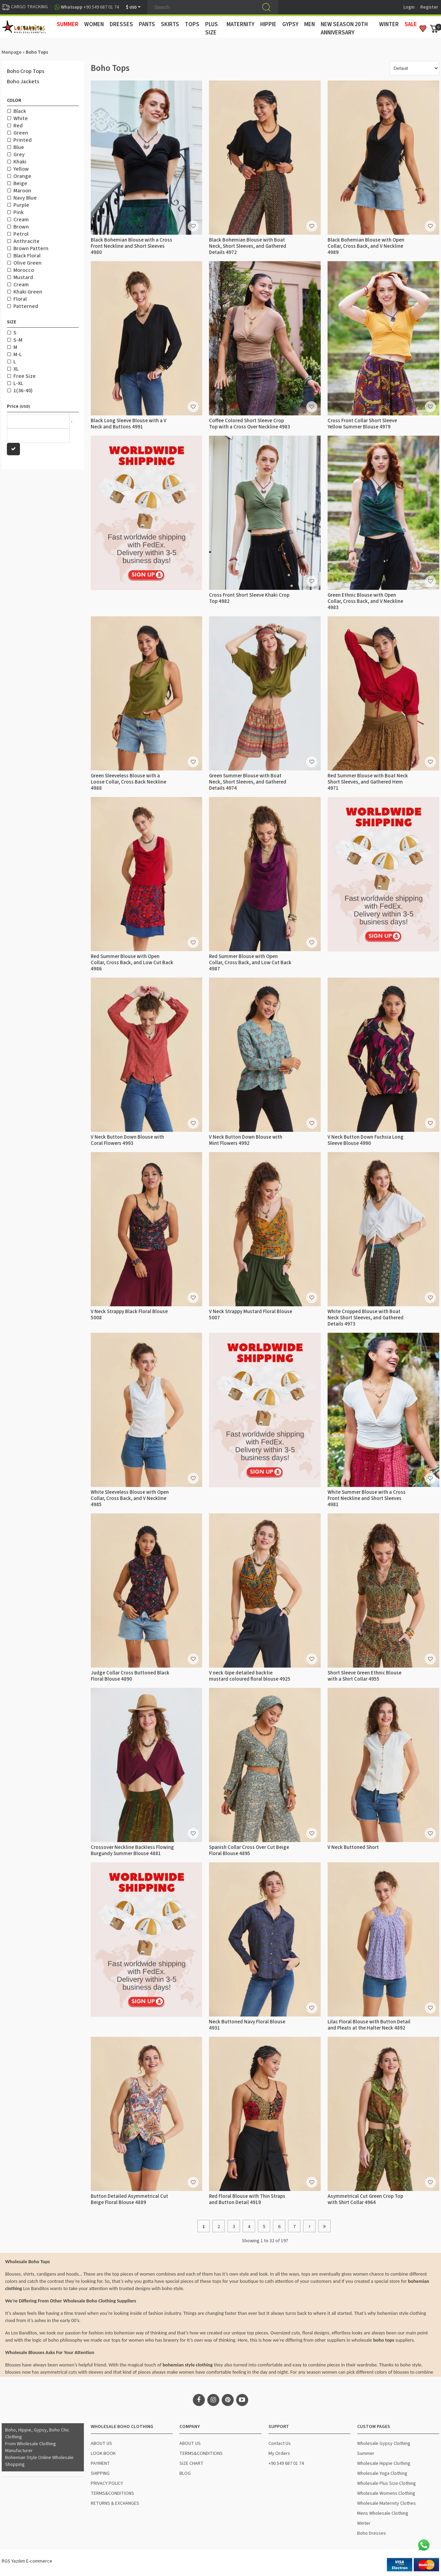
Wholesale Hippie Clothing (383, 2463)
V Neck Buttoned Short (353, 1847)
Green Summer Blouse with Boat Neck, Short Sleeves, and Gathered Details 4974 (247, 782)
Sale (411, 24)
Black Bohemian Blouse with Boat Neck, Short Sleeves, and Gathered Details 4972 (247, 246)
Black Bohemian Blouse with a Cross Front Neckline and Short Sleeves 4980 (131, 246)
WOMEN (94, 24)
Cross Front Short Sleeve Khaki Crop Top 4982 (249, 598)
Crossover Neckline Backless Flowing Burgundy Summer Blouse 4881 (132, 1850)
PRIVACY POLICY (107, 2483)
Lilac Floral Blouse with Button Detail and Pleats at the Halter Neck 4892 (369, 2025)
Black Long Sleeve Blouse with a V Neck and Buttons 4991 (128, 423)
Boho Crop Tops (25, 71)
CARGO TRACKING (25, 6)
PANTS (147, 24)
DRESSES (121, 24)
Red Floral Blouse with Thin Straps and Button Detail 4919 (247, 2199)
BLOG (185, 2473)
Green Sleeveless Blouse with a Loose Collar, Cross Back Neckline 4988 (128, 782)
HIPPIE (268, 24)
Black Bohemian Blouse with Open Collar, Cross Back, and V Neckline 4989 (366, 246)
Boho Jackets (23, 81)
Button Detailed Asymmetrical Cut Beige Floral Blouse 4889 (129, 2199)
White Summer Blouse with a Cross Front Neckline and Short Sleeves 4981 (367, 1498)
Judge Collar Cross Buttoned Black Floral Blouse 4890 (130, 1676)
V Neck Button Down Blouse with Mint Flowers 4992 (245, 1140)
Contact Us (279, 2443)
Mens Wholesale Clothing (382, 2513)
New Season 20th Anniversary (344, 28)
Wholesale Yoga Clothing (382, 2473)
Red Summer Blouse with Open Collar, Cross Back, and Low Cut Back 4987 (250, 962)
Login (409, 7)
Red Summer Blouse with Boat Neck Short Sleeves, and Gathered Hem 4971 (368, 782)
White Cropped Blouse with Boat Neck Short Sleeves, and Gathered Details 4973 (366, 1318)
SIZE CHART (191, 2463)
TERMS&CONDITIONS (112, 2493)
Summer (365, 2453)
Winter (364, 2523)
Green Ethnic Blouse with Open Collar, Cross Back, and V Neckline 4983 (365, 601)
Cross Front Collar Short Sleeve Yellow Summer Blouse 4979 (362, 423)
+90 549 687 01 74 (286, 2463)
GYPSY (290, 24)
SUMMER (67, 24)
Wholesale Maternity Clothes (386, 2503)
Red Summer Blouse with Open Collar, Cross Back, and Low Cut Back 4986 (132, 962)
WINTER (389, 24)
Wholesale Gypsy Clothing (383, 2443)
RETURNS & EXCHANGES (115, 2503)
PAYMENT (100, 2463)
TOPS (192, 24)
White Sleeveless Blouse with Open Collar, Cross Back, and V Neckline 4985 (130, 1498)
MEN (309, 24)
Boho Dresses (371, 2533)
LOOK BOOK (103, 2453)
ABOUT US (101, 2443)
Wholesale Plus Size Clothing (386, 2483)
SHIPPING (100, 2473)
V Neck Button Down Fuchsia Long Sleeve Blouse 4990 (366, 1140)
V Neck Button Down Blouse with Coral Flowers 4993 (127, 1140)
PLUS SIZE (211, 28)
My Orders (279, 2453)
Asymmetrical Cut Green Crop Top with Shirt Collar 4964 (365, 2199)
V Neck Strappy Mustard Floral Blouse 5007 (250, 1314)
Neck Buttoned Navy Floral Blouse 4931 (247, 2025)
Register (429, 7)
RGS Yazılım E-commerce (27, 2561)
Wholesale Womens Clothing (386, 2493)
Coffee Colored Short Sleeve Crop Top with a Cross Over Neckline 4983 (249, 423)
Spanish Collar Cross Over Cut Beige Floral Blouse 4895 (249, 1850)
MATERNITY (240, 24)
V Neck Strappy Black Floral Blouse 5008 (129, 1314)
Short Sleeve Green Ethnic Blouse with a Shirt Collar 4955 (364, 1676)
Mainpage (12, 52)
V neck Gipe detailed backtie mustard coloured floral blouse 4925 (249, 1676)
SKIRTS (170, 24)
